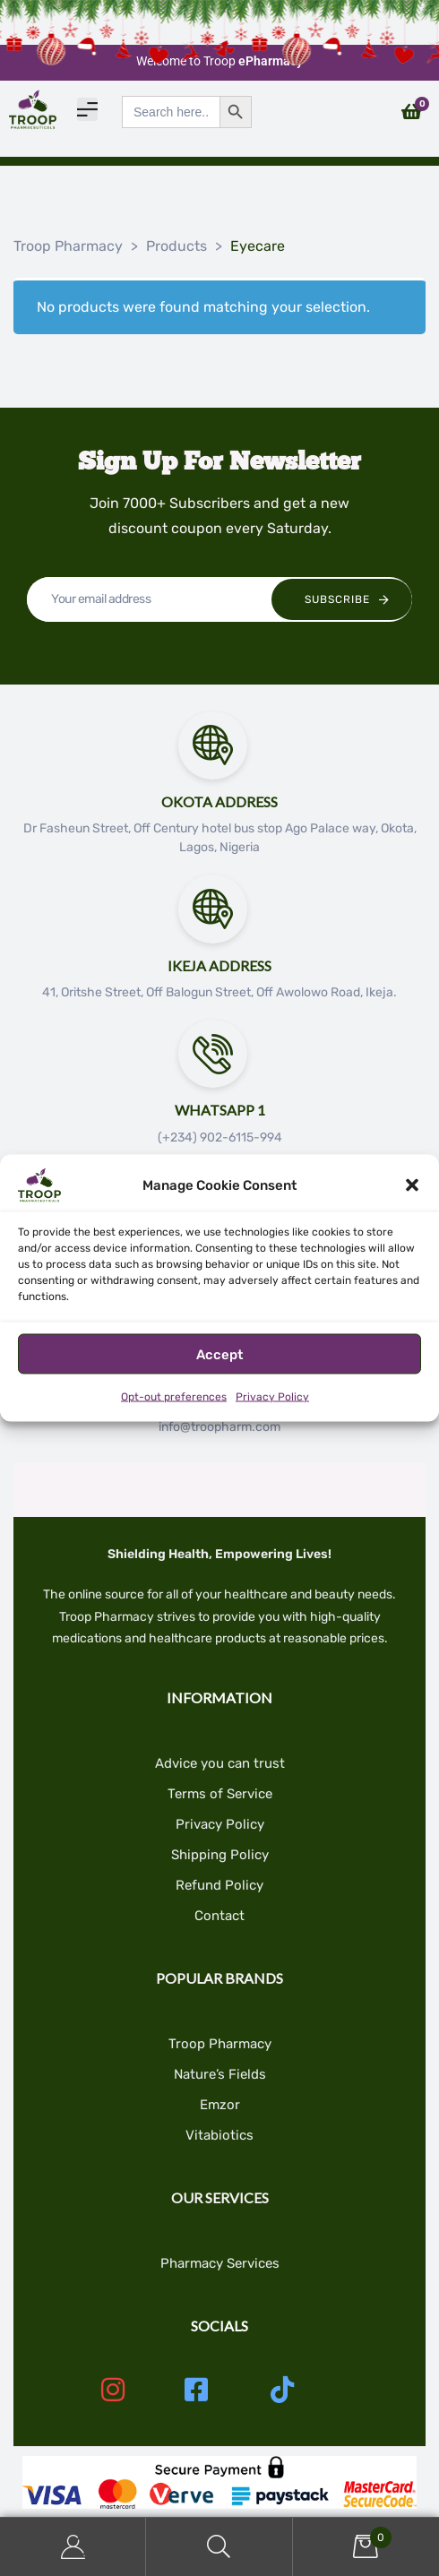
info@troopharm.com (219, 1426)
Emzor (220, 2105)
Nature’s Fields (220, 2074)
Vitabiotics (219, 2135)
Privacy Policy (272, 1397)
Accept (219, 1354)
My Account (73, 2547)
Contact (219, 1916)
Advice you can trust (220, 1763)
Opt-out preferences (174, 1397)
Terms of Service (220, 1794)
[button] (412, 1185)
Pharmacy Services (220, 2263)
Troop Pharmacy (219, 2044)
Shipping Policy (220, 1855)
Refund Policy (219, 1885)
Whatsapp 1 (220, 1109)
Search (219, 2547)
